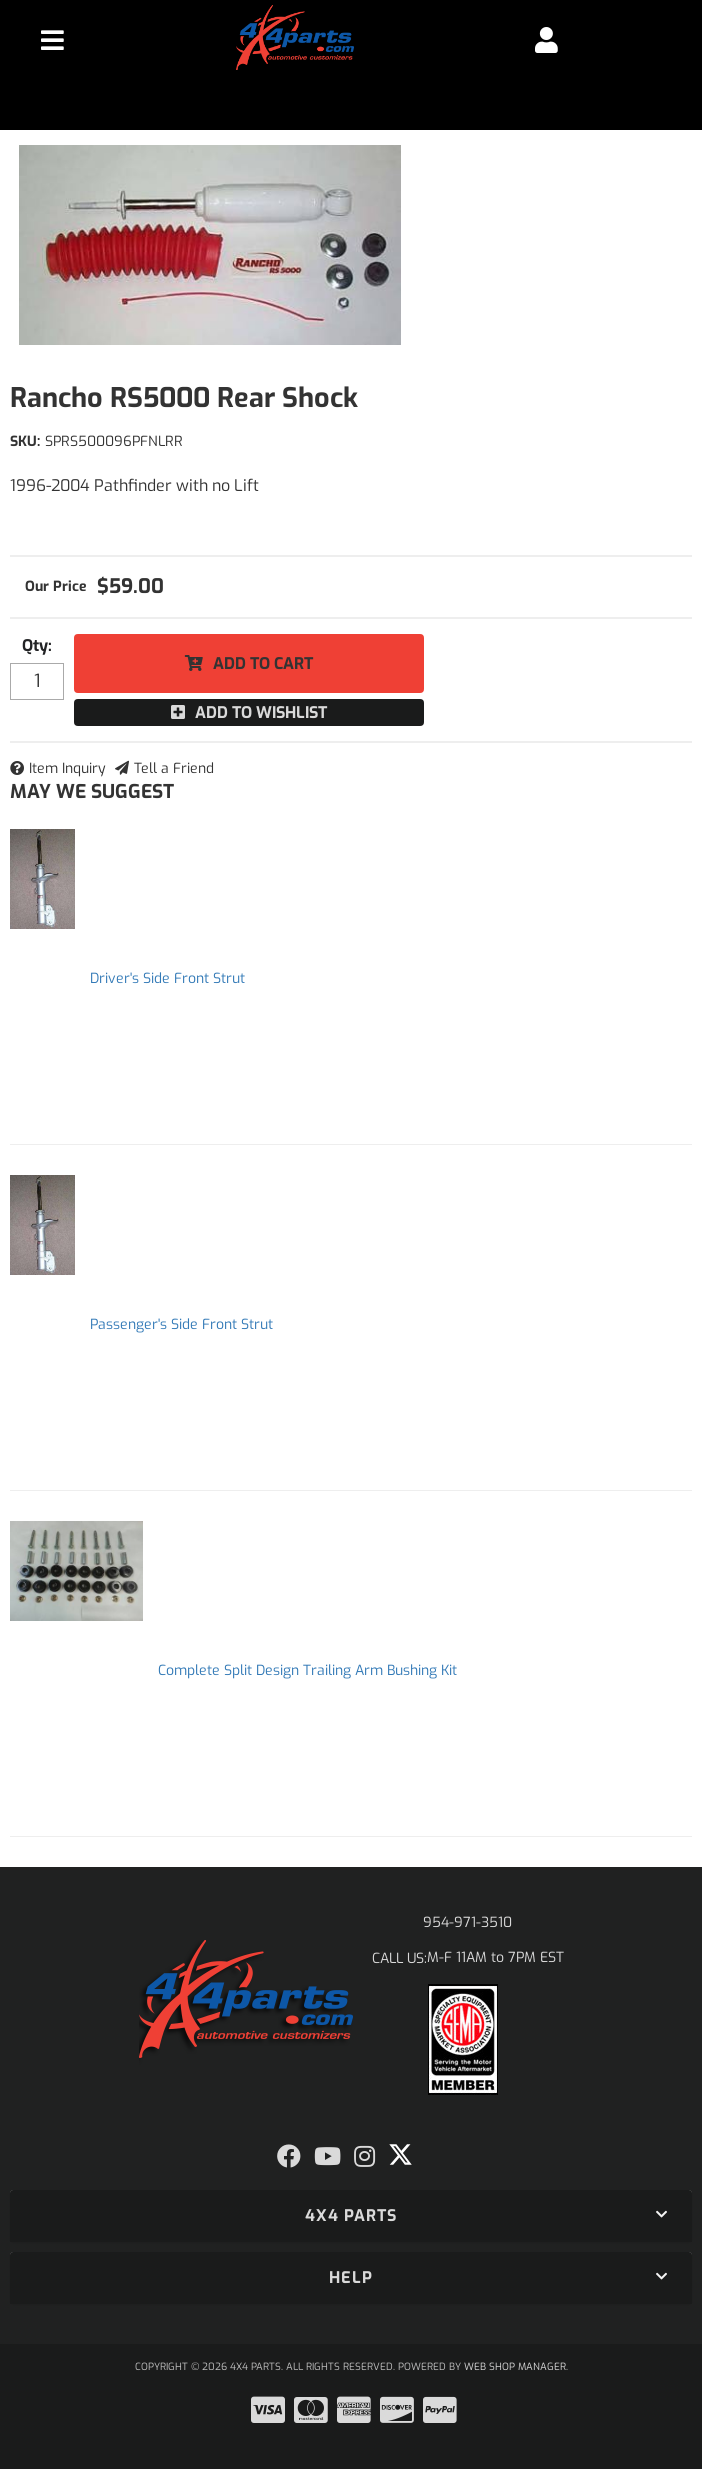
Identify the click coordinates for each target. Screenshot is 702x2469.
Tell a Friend (174, 768)
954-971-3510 (467, 1922)
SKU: (25, 441)
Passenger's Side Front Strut (181, 1324)
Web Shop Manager (515, 2366)
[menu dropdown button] (53, 40)
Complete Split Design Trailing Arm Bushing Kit (307, 1670)
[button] (351, 2216)
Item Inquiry (67, 768)
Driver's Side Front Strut (167, 978)
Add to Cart (263, 663)
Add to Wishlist (261, 712)
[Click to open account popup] (547, 40)
